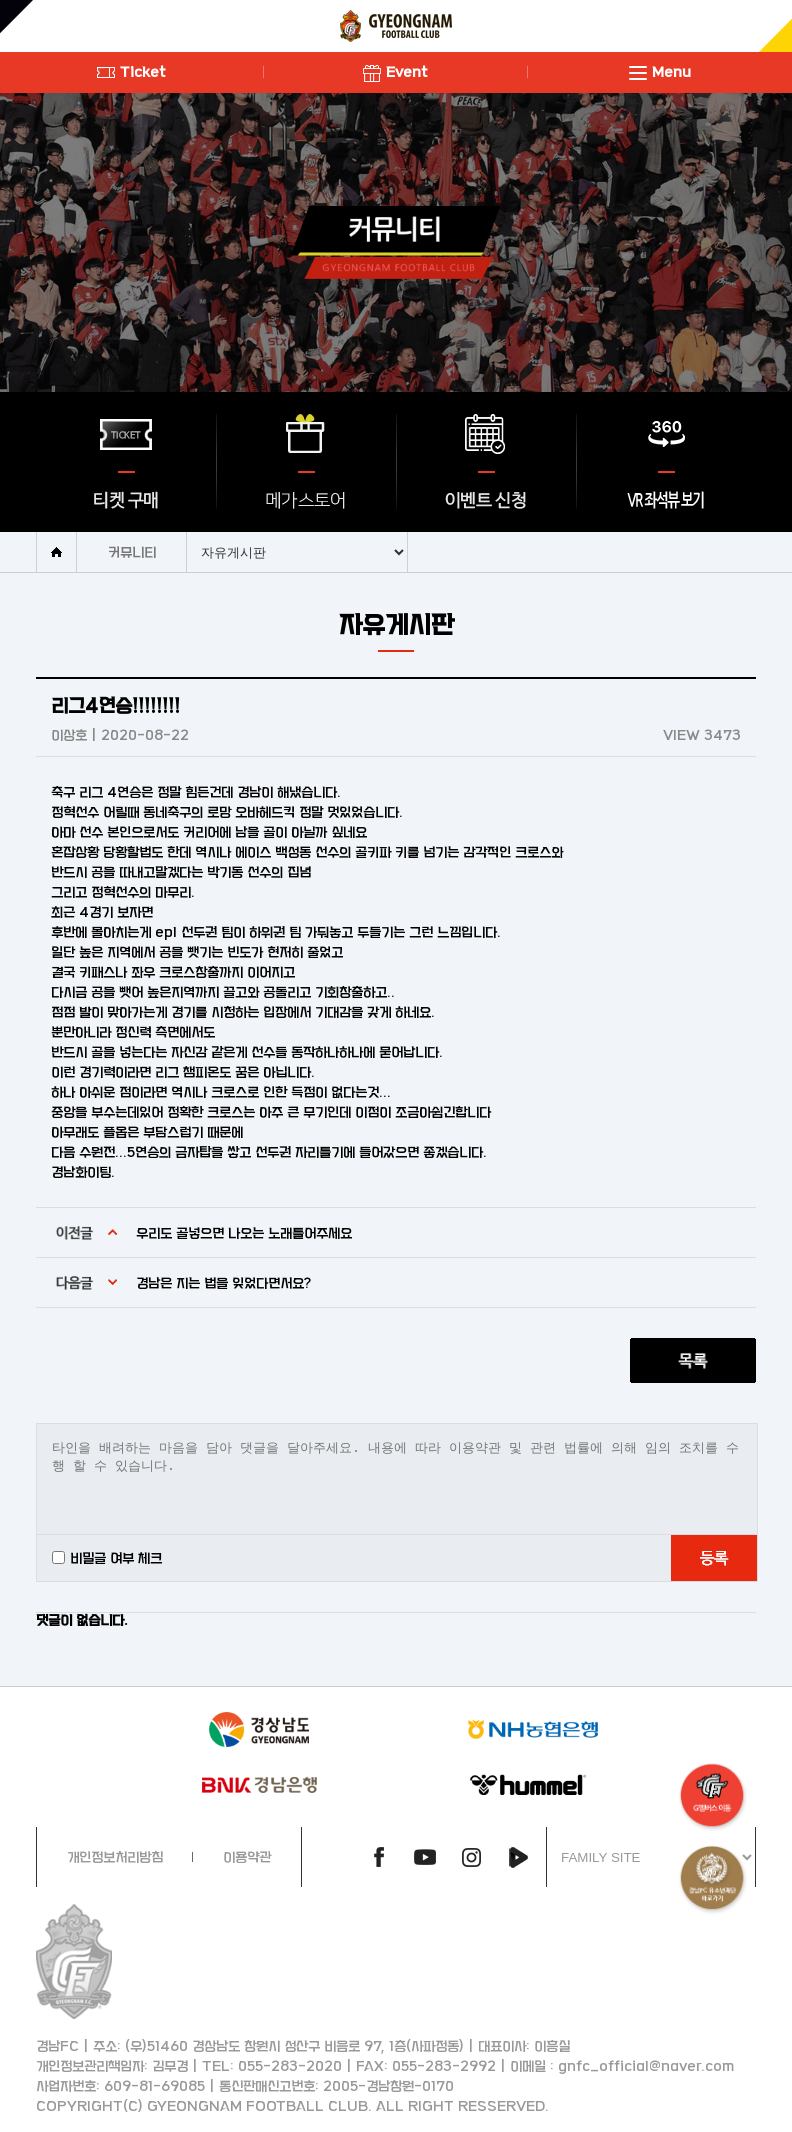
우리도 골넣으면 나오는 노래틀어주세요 (244, 1232)
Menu (660, 71)
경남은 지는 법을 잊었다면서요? (223, 1282)
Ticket (131, 71)
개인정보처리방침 (115, 1856)
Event (395, 71)
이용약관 (247, 1856)
